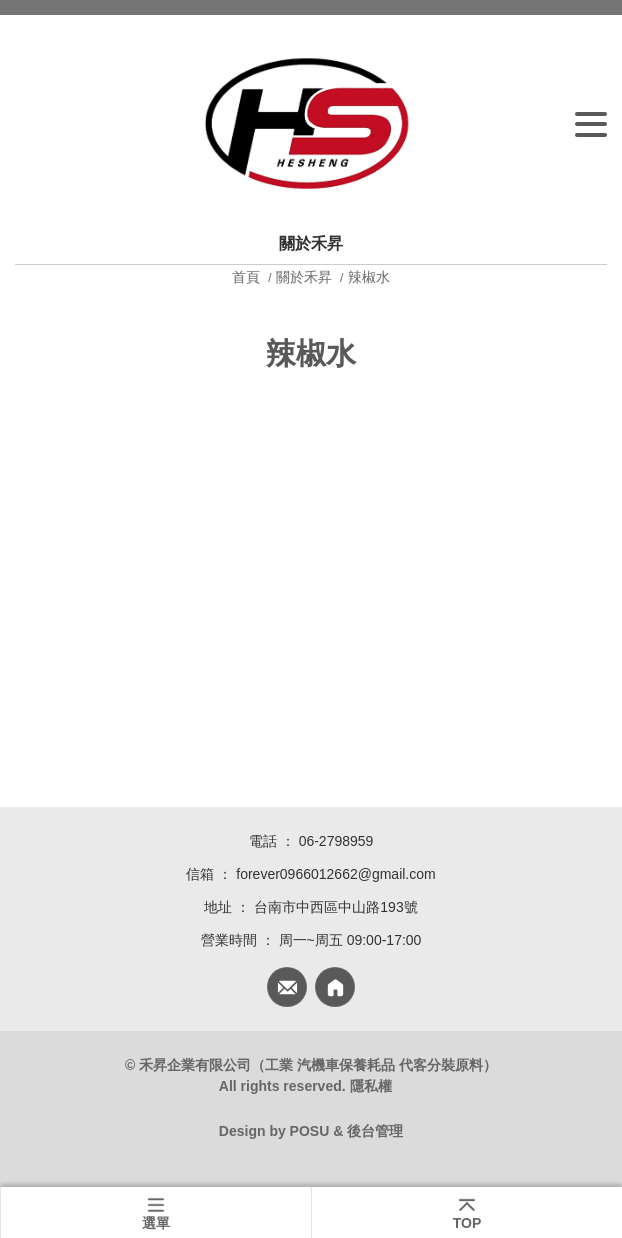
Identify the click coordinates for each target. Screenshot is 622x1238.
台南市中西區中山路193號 (335, 907)
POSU (310, 1131)
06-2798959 (336, 841)
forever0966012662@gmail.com (335, 874)
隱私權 (371, 1086)
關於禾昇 (304, 277)
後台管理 (375, 1131)
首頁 (248, 277)
